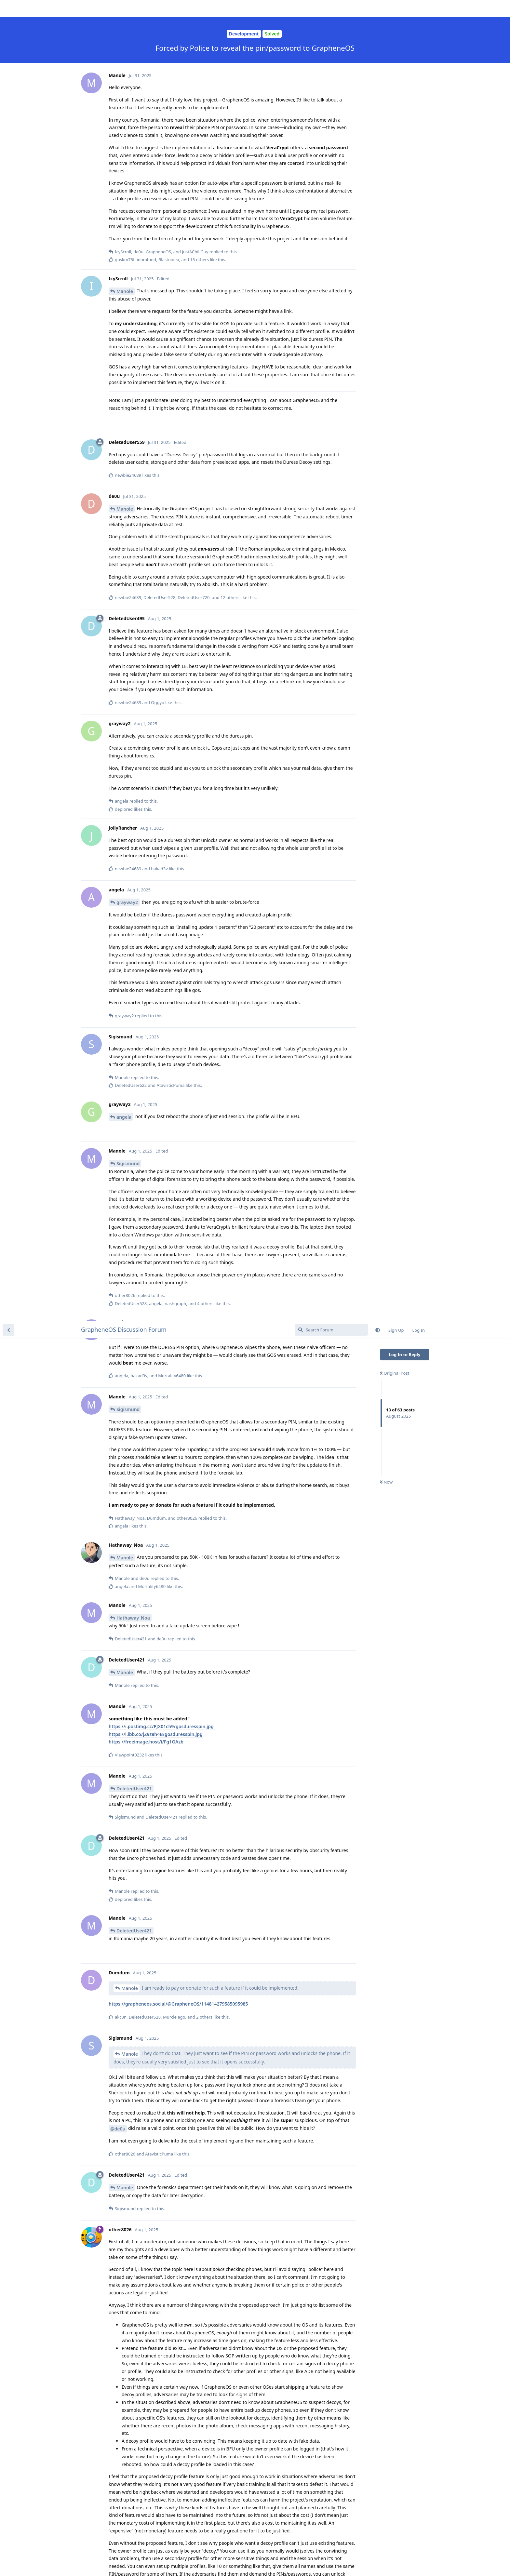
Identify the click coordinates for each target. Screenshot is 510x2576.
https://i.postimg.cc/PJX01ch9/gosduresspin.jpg (161, 405)
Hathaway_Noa (133, 296)
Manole (124, 236)
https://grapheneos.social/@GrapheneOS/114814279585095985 (178, 682)
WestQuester (130, 2053)
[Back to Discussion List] (8, 8)
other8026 (127, 1691)
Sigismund (128, 88)
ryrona (123, 2146)
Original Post (394, 52)
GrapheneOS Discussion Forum (124, 8)
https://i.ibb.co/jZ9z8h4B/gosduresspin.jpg (156, 413)
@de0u (117, 807)
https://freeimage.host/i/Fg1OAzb (146, 420)
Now (386, 161)
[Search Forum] (331, 8)
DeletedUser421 (134, 467)
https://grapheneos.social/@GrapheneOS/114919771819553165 (178, 1362)
